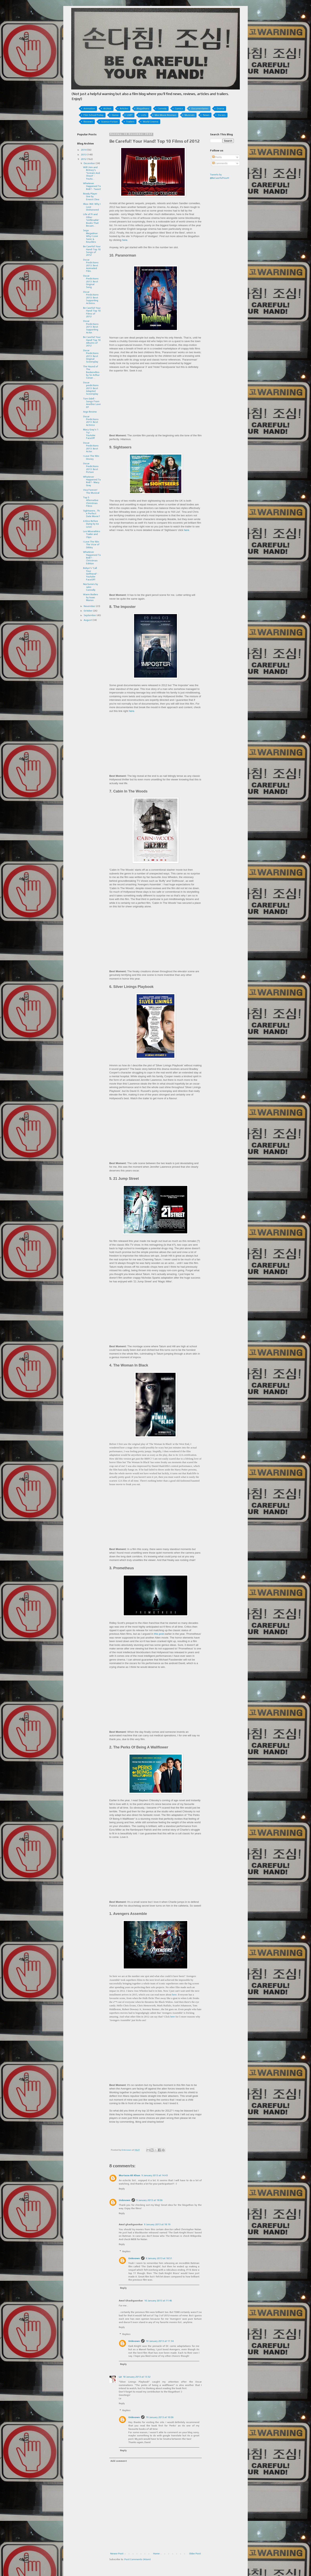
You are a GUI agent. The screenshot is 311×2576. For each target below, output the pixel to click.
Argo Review (90, 411)
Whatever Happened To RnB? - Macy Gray (92, 481)
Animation (89, 108)
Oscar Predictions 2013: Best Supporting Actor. (91, 327)
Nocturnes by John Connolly (90, 587)
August (88, 620)
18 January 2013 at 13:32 (137, 2376)
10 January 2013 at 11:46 (158, 2300)
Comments (219, 163)
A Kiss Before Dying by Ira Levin (91, 524)
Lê (120, 2376)
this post (159, 1633)
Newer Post (116, 2553)
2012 (84, 159)
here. (125, 239)
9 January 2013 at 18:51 (159, 2258)
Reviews (88, 121)
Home (156, 2553)
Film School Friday (94, 115)
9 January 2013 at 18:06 (149, 2200)
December (90, 163)
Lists (143, 115)
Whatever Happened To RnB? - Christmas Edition (92, 558)
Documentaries (199, 108)
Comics (179, 108)
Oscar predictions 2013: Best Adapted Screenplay (91, 388)
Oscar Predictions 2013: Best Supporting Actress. (91, 297)
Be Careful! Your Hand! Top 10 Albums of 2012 (92, 341)
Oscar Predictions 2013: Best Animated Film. (91, 265)
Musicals (190, 115)
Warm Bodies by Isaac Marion (90, 597)
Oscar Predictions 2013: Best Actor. (91, 447)
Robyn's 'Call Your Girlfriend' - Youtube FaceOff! (90, 574)
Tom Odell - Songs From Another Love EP (92, 403)
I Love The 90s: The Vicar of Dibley (91, 544)
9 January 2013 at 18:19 (157, 2224)
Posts (217, 157)
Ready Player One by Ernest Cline (91, 196)
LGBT (129, 115)
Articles (124, 108)
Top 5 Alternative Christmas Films (90, 501)
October (88, 610)
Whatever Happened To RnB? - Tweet (92, 186)
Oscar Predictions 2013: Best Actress (91, 420)
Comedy (162, 108)
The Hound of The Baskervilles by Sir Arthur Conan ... (91, 372)
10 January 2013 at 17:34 (160, 2341)
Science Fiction (109, 121)
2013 (84, 154)
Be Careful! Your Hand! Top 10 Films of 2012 (92, 312)
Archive (107, 108)
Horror (115, 115)
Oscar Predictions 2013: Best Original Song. (91, 281)
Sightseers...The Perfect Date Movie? (91, 513)
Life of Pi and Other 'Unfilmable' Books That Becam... (91, 220)
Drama (220, 108)
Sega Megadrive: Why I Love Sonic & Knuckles (90, 236)
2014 (84, 149)
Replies (126, 2251)
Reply (122, 2188)
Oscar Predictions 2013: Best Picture (91, 467)
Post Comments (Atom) (137, 2559)
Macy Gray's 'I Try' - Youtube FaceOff (90, 433)
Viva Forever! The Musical (91, 491)
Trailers (130, 121)
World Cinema (150, 121)
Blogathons (143, 108)
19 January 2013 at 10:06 (160, 2417)
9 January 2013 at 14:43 (154, 2175)
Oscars (222, 115)
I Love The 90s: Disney (91, 457)
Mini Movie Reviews (165, 115)
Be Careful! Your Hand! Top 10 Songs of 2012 (92, 250)
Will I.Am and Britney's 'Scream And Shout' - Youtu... (91, 173)
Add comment (118, 2461)
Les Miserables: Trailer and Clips (92, 534)
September (90, 615)
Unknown (124, 2200)
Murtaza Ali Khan (129, 2175)
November (90, 606)
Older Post (195, 2553)
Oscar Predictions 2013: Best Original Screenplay (91, 356)
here (174, 1994)
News (206, 115)
